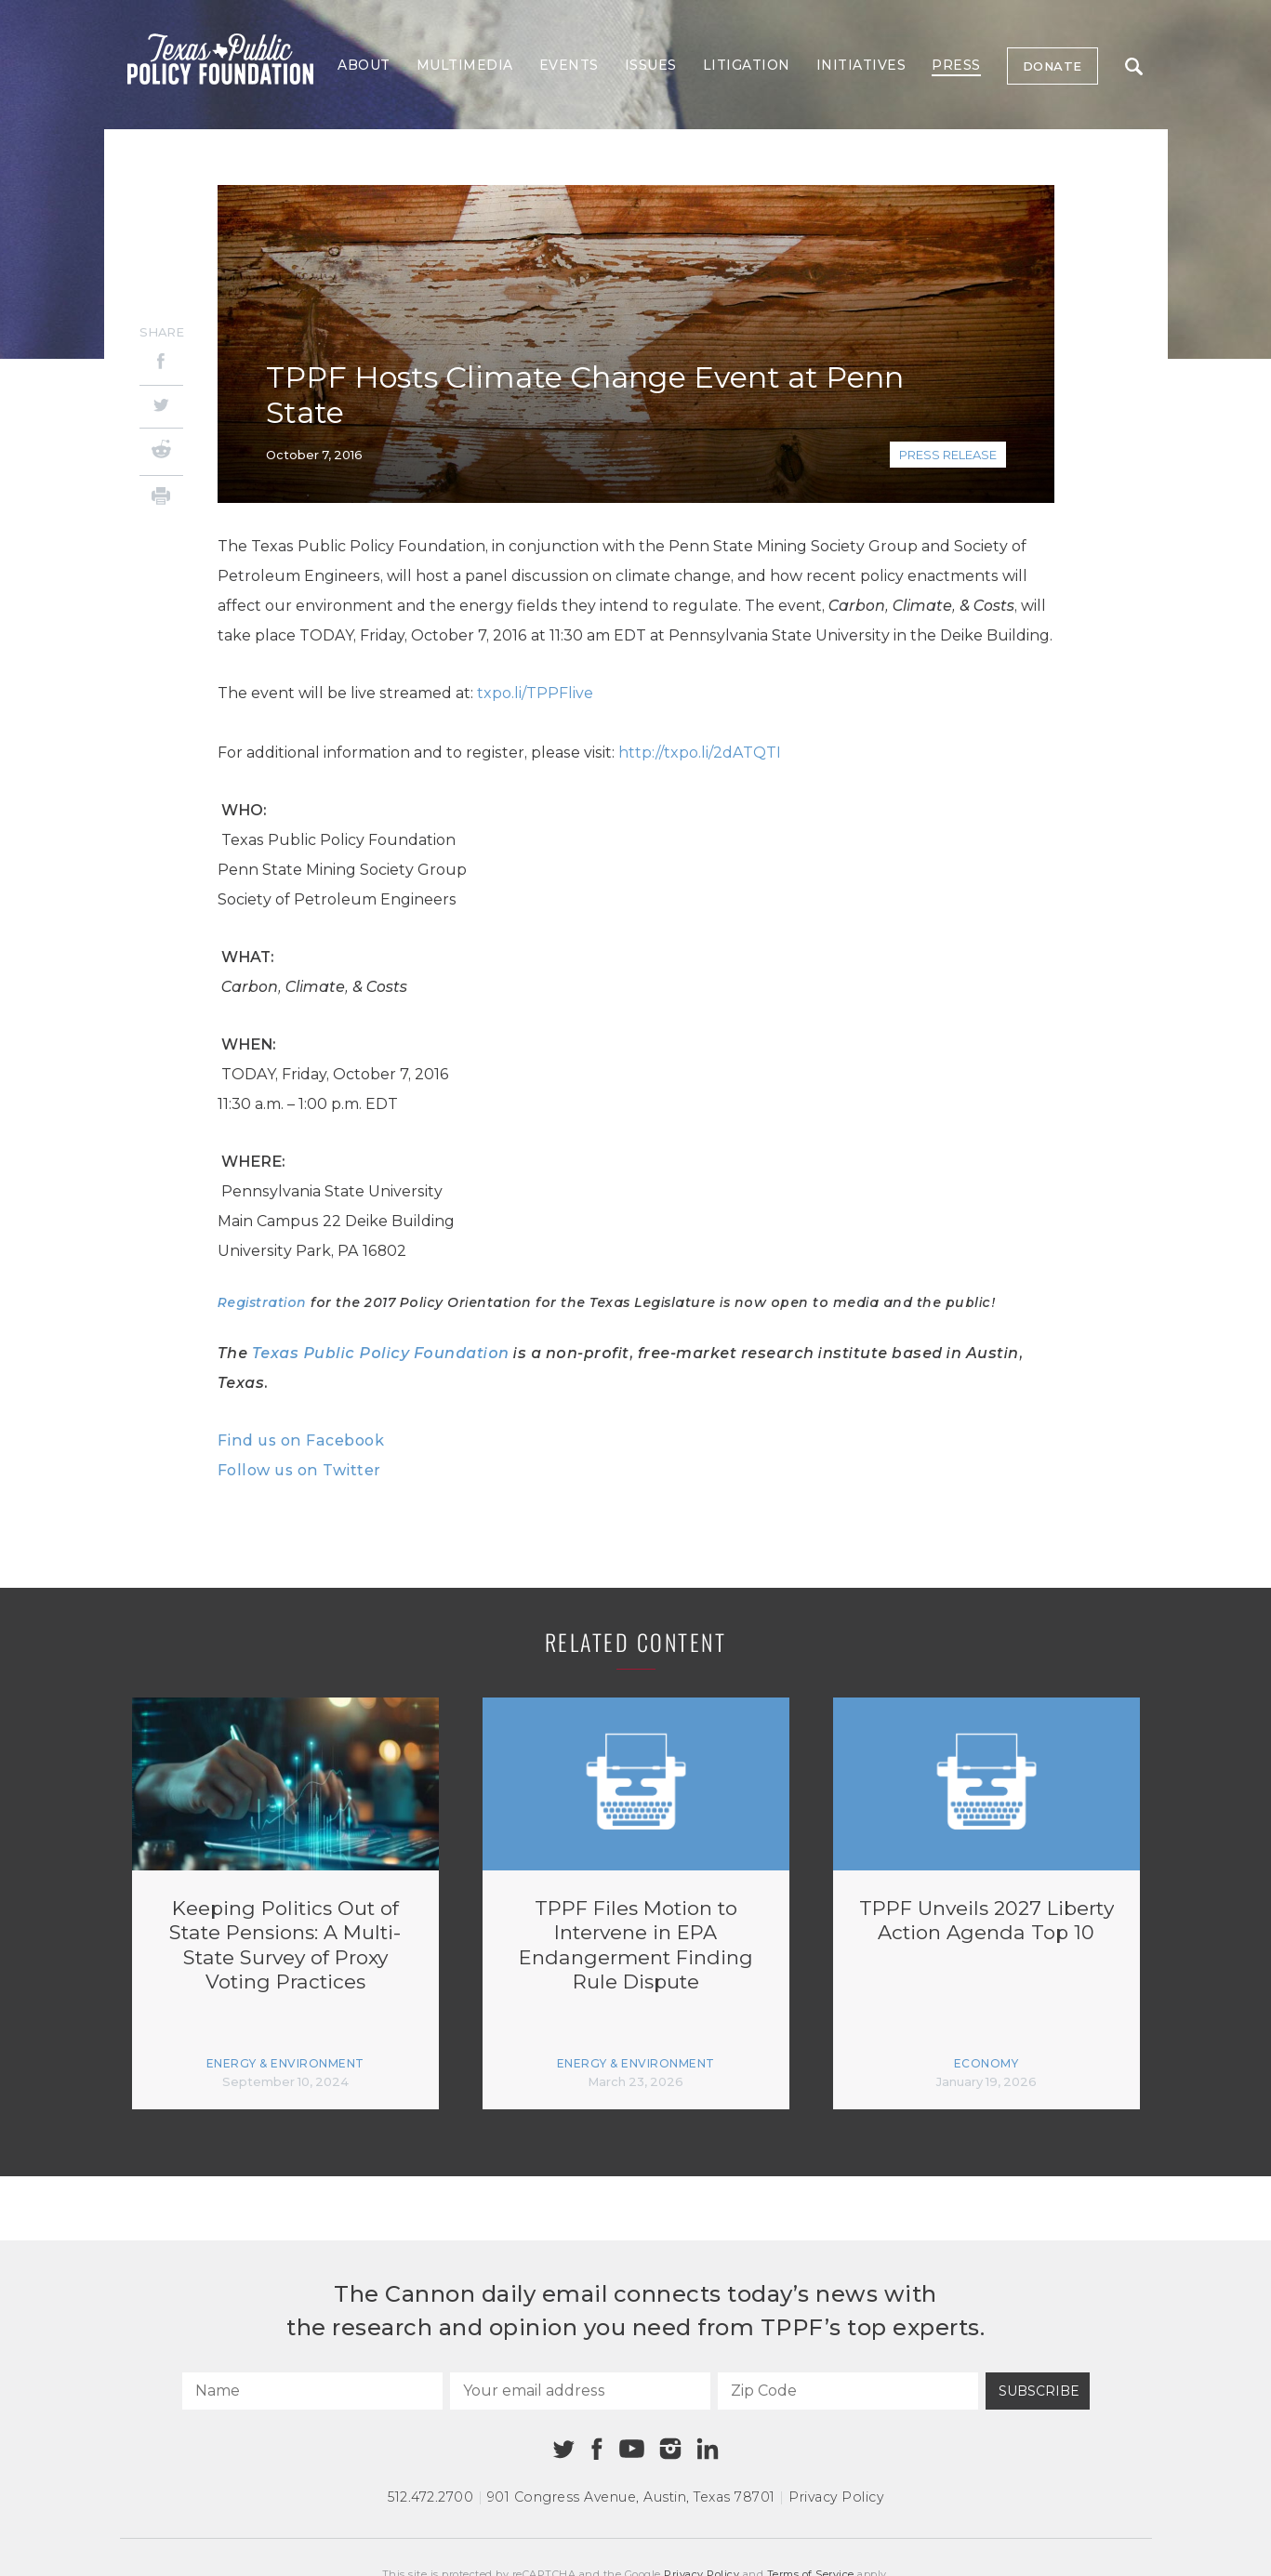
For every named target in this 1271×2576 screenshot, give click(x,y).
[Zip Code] (848, 2391)
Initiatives (861, 65)
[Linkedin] (708, 2448)
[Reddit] (161, 452)
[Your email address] (580, 2391)
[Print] (161, 499)
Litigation (746, 65)
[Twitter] (161, 407)
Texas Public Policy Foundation (381, 1353)
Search (1134, 66)
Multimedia (465, 65)
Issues (651, 65)
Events (569, 65)
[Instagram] (670, 2448)
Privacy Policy (835, 2497)
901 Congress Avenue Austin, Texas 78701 (631, 2497)
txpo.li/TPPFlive (535, 693)
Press (956, 65)
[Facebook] (161, 364)
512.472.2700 (430, 2497)
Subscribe (1039, 2391)
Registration (262, 1302)
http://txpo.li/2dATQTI (699, 752)
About (364, 65)
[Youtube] (632, 2449)
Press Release (948, 454)
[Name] (312, 2391)
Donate (1052, 66)
